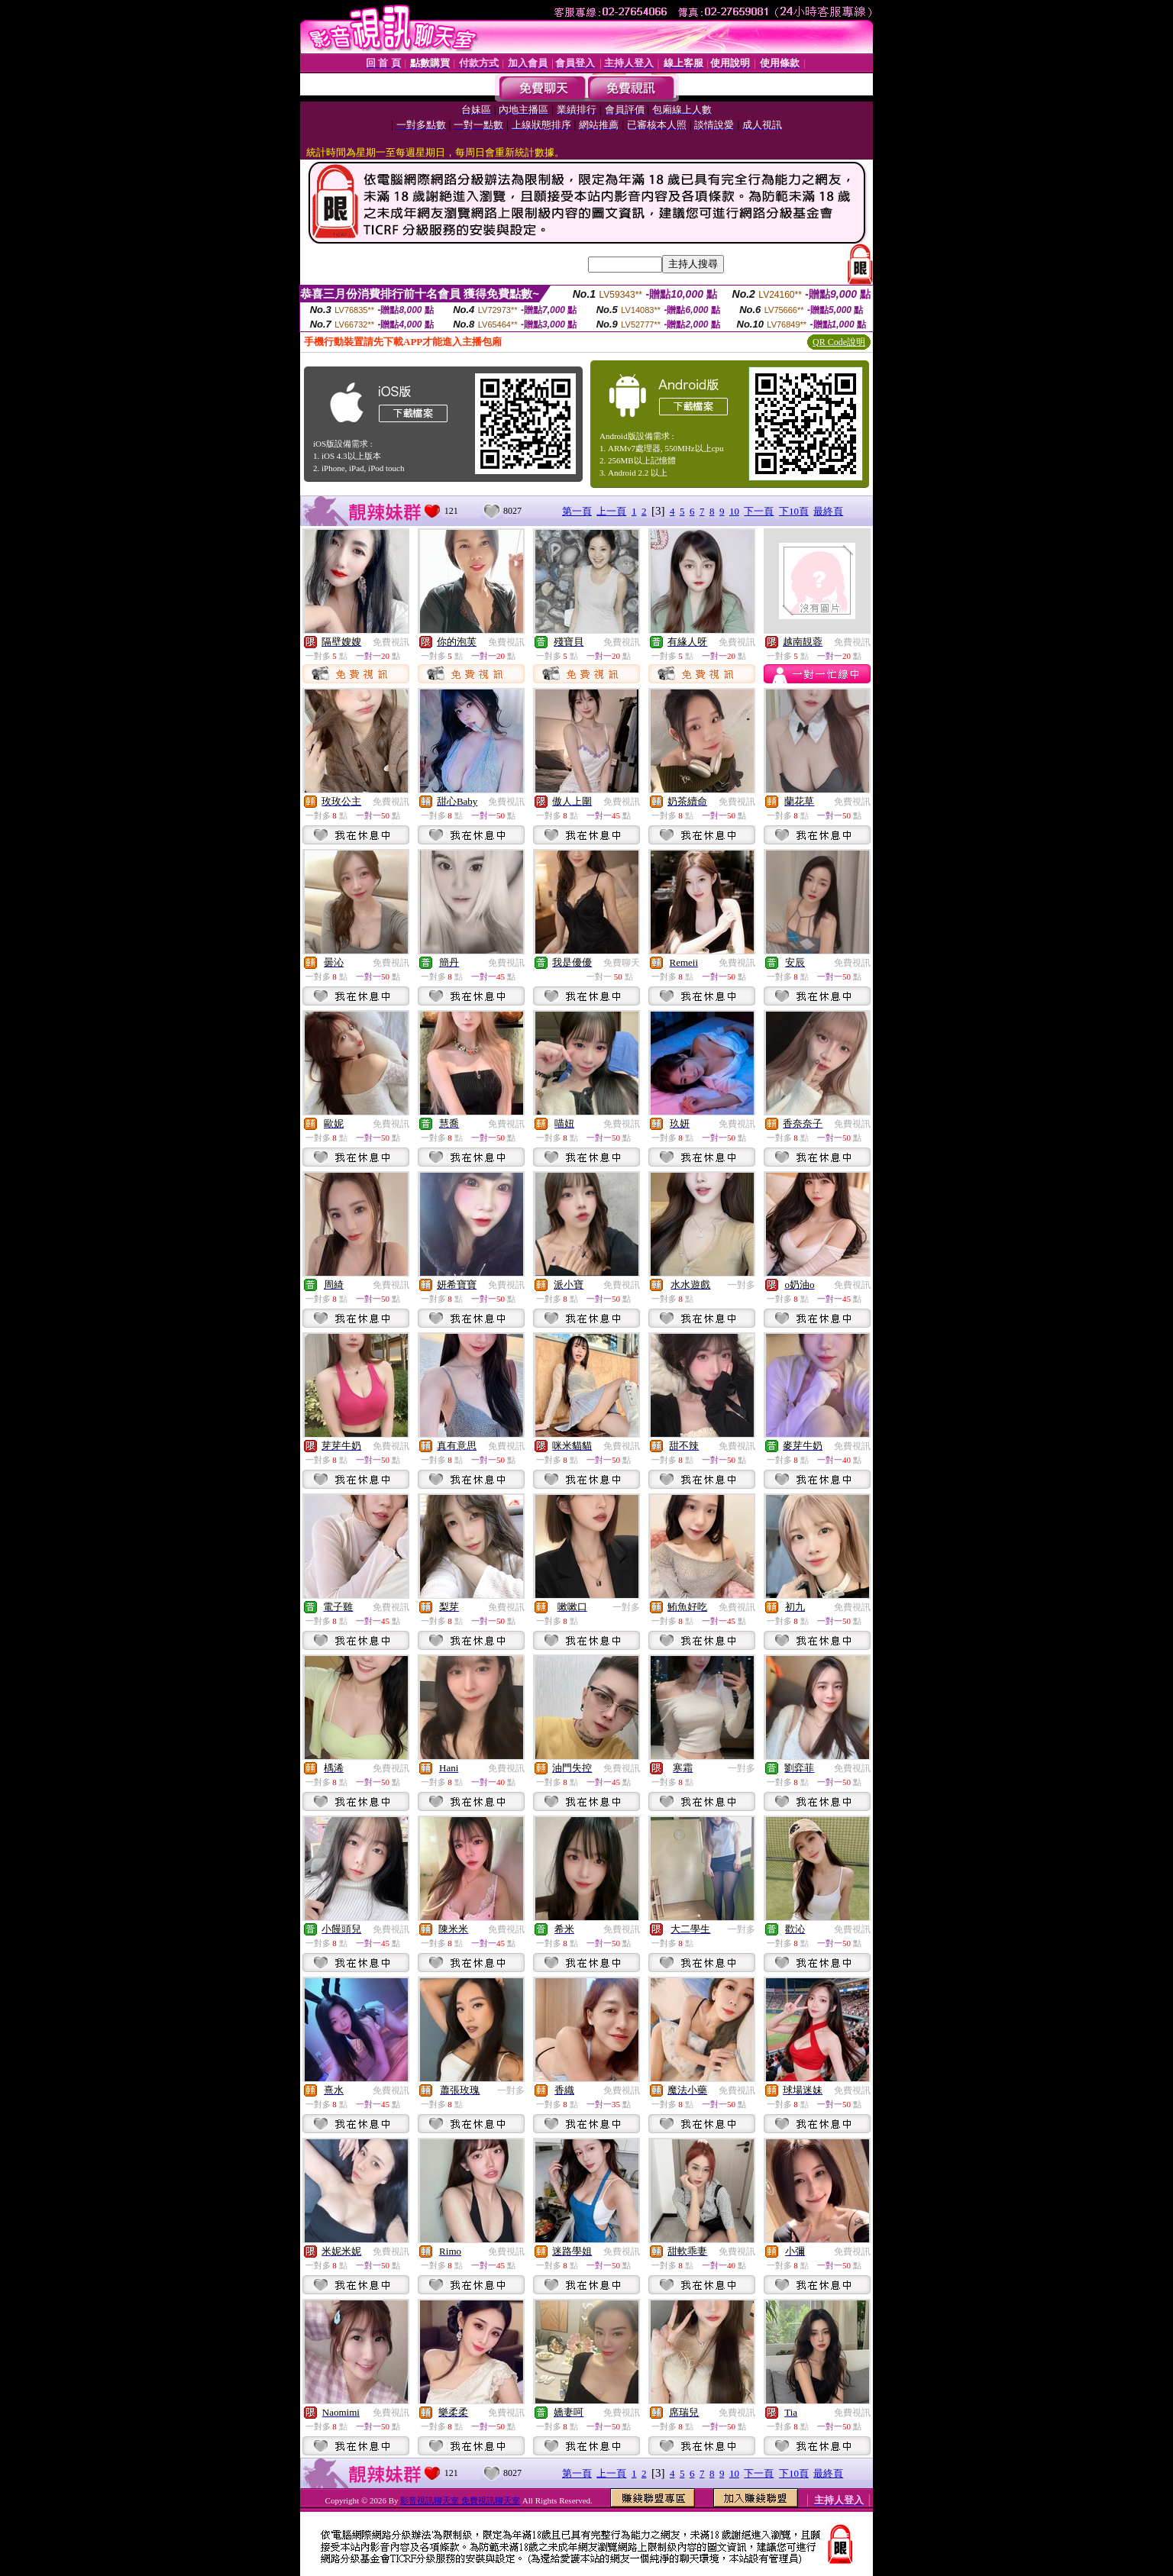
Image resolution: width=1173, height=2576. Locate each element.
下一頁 (759, 511)
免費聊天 (621, 962)
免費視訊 (391, 642)
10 (734, 511)
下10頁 (794, 511)
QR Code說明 (839, 342)
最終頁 (828, 511)
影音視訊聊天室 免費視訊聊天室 (460, 2500)
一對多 (741, 1285)
